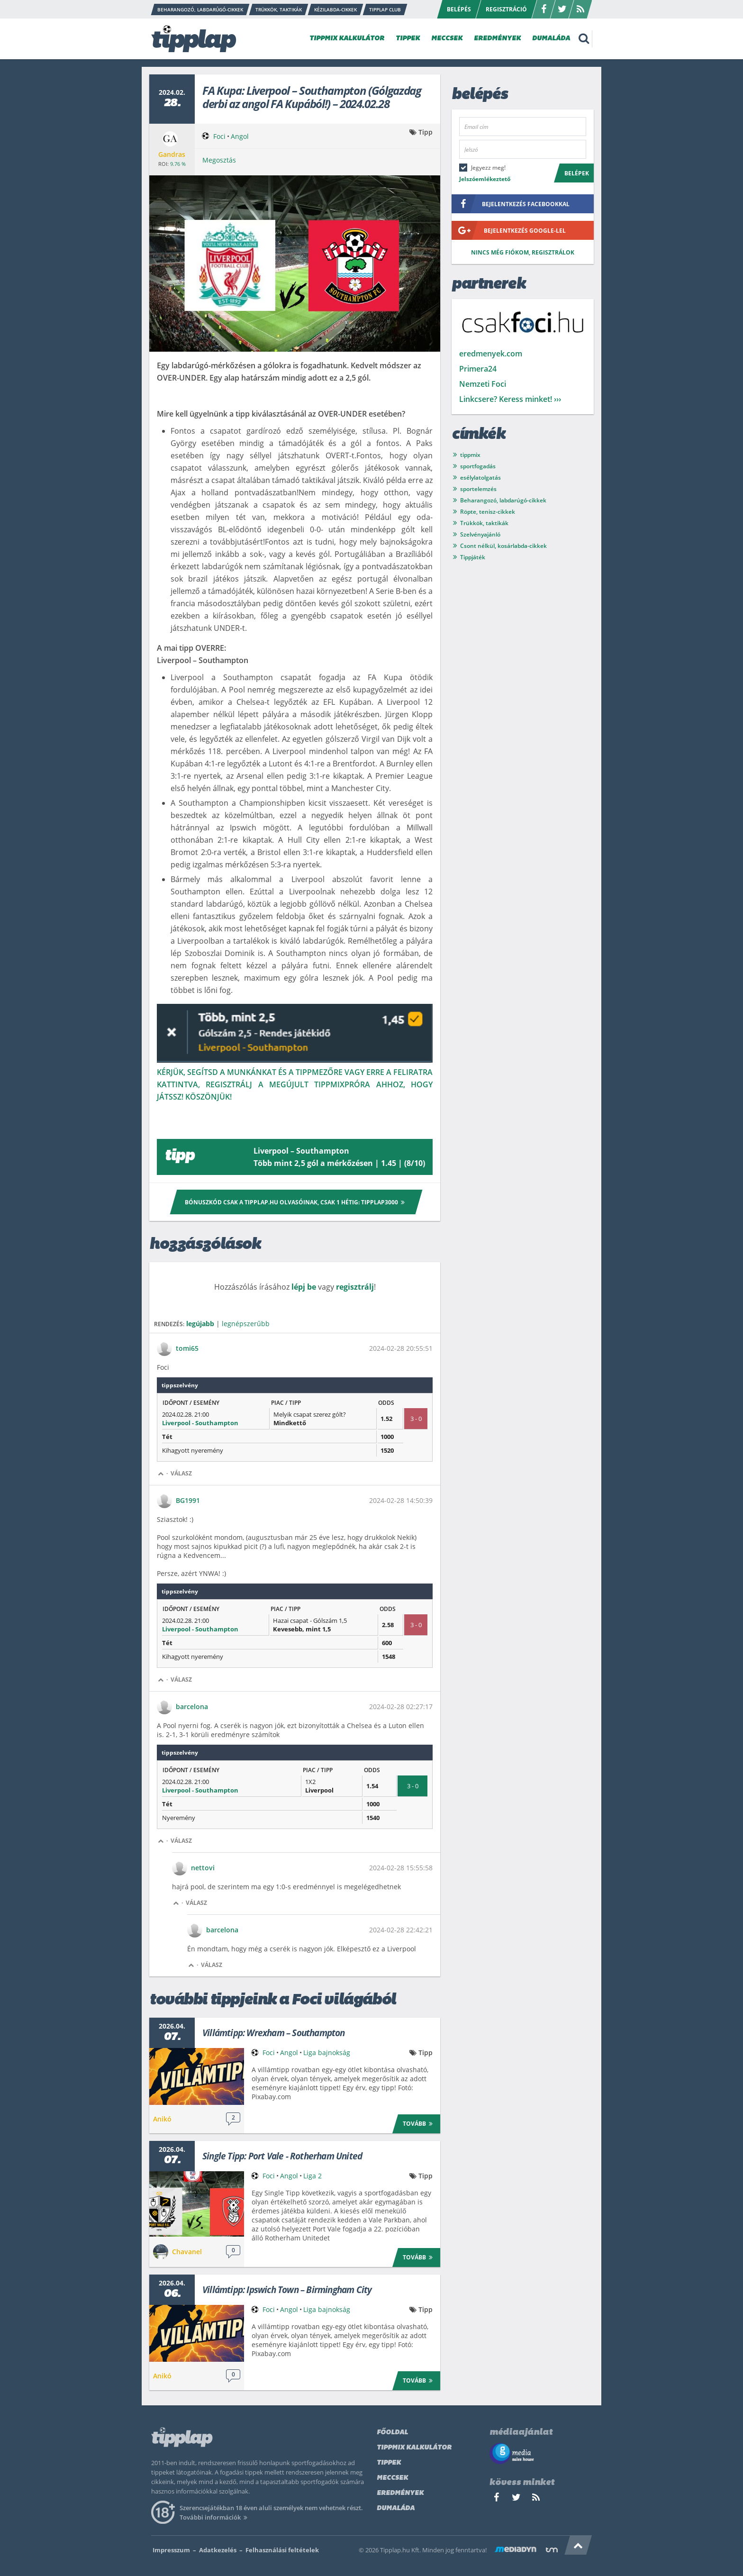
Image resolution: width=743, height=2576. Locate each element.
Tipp (425, 132)
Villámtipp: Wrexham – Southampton (273, 2033)
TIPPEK (408, 38)
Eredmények (400, 2493)
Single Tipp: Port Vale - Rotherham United (282, 2156)
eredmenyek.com (490, 353)
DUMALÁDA (551, 38)
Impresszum (171, 2550)
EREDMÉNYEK (497, 38)
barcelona (192, 1706)
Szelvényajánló (480, 534)
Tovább (419, 2123)
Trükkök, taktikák (484, 523)
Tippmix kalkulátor (414, 2447)
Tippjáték (472, 557)
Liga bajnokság (326, 2052)
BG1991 (188, 1500)
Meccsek (392, 2478)
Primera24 (478, 369)
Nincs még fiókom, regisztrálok (522, 252)
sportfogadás (478, 466)
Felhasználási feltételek (282, 2550)
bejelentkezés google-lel (509, 230)
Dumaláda (396, 2508)
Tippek (389, 2463)
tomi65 (187, 1348)
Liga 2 (312, 2175)
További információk (215, 2517)
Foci (219, 136)
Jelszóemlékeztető (484, 179)
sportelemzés (478, 489)
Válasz (181, 1473)
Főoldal (392, 2432)
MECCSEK (446, 38)
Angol (240, 136)
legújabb (200, 1323)
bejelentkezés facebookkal (511, 203)
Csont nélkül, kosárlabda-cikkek (503, 546)
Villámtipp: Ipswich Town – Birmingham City (287, 2290)
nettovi (203, 1867)
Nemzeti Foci (482, 384)
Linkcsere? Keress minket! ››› (510, 399)
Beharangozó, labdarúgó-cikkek (503, 500)
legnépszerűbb (246, 1323)
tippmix (470, 455)
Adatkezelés (217, 2550)
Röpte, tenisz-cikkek (487, 512)
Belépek (576, 173)
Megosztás (219, 159)
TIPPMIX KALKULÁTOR (346, 38)
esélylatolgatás (480, 477)
